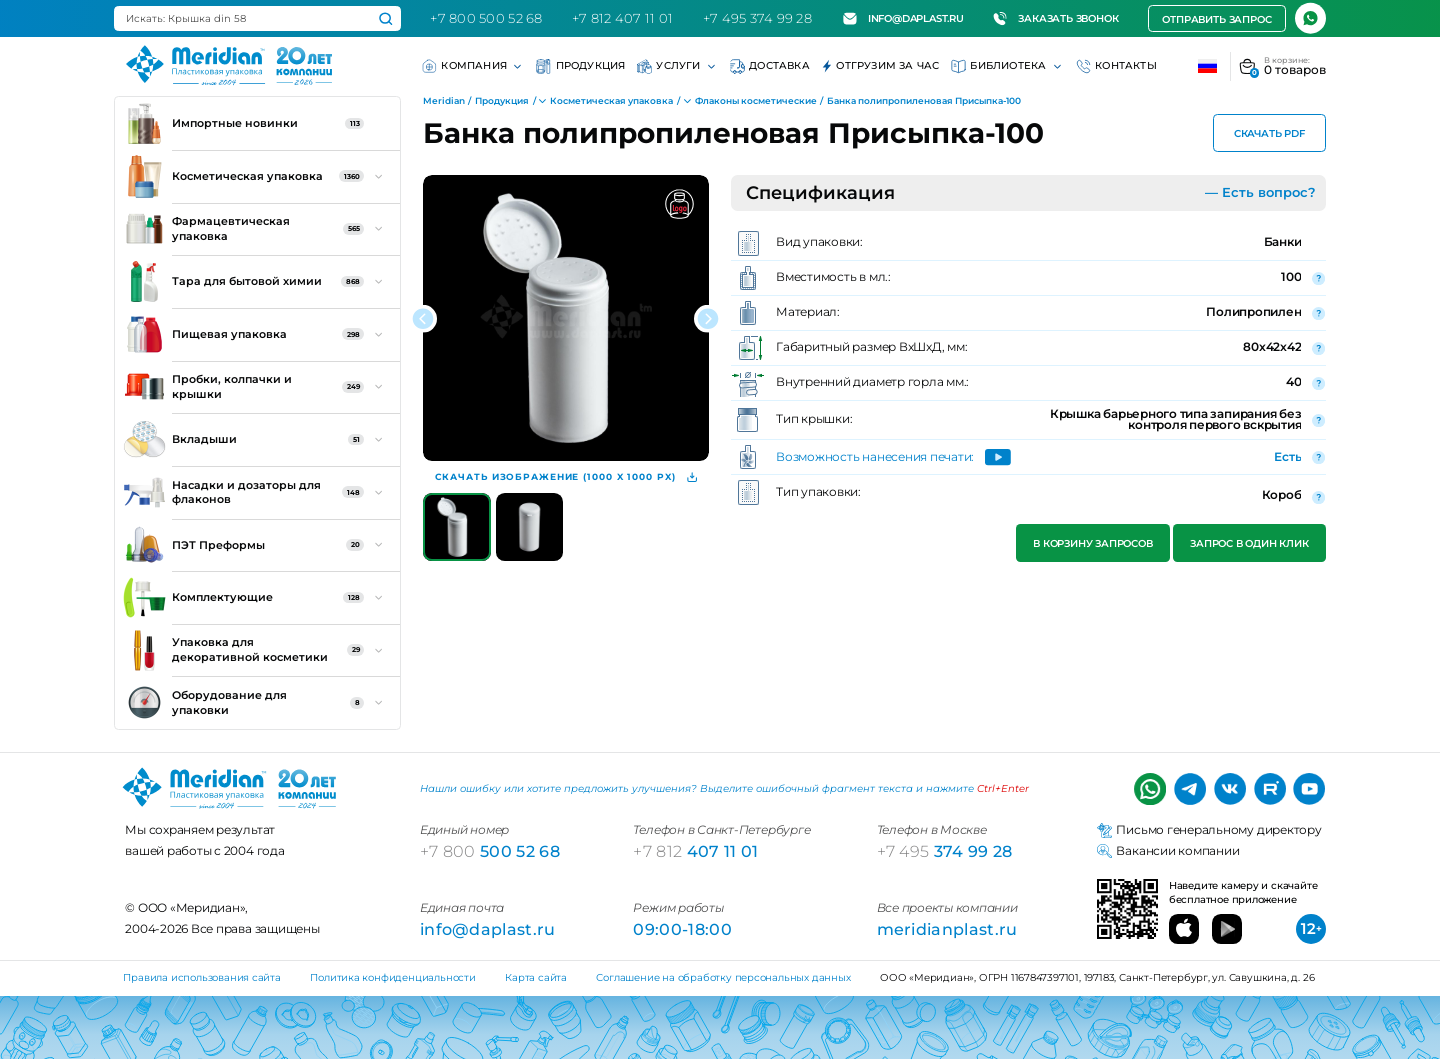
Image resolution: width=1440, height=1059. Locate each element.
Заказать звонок (1055, 18)
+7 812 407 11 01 (622, 18)
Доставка (770, 66)
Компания (473, 66)
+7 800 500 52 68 (486, 18)
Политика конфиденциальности (392, 977)
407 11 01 (695, 851)
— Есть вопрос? (1260, 192)
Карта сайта (536, 977)
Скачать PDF (1269, 133)
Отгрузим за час (881, 66)
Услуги (677, 66)
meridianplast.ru (947, 929)
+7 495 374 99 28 (757, 18)
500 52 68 (490, 851)
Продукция (580, 66)
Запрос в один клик (1249, 543)
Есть (1287, 457)
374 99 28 (945, 851)
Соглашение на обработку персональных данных (723, 977)
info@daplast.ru (903, 18)
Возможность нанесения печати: (875, 458)
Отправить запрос (1216, 19)
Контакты (1116, 66)
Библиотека (1007, 66)
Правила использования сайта (201, 977)
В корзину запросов (1093, 543)
